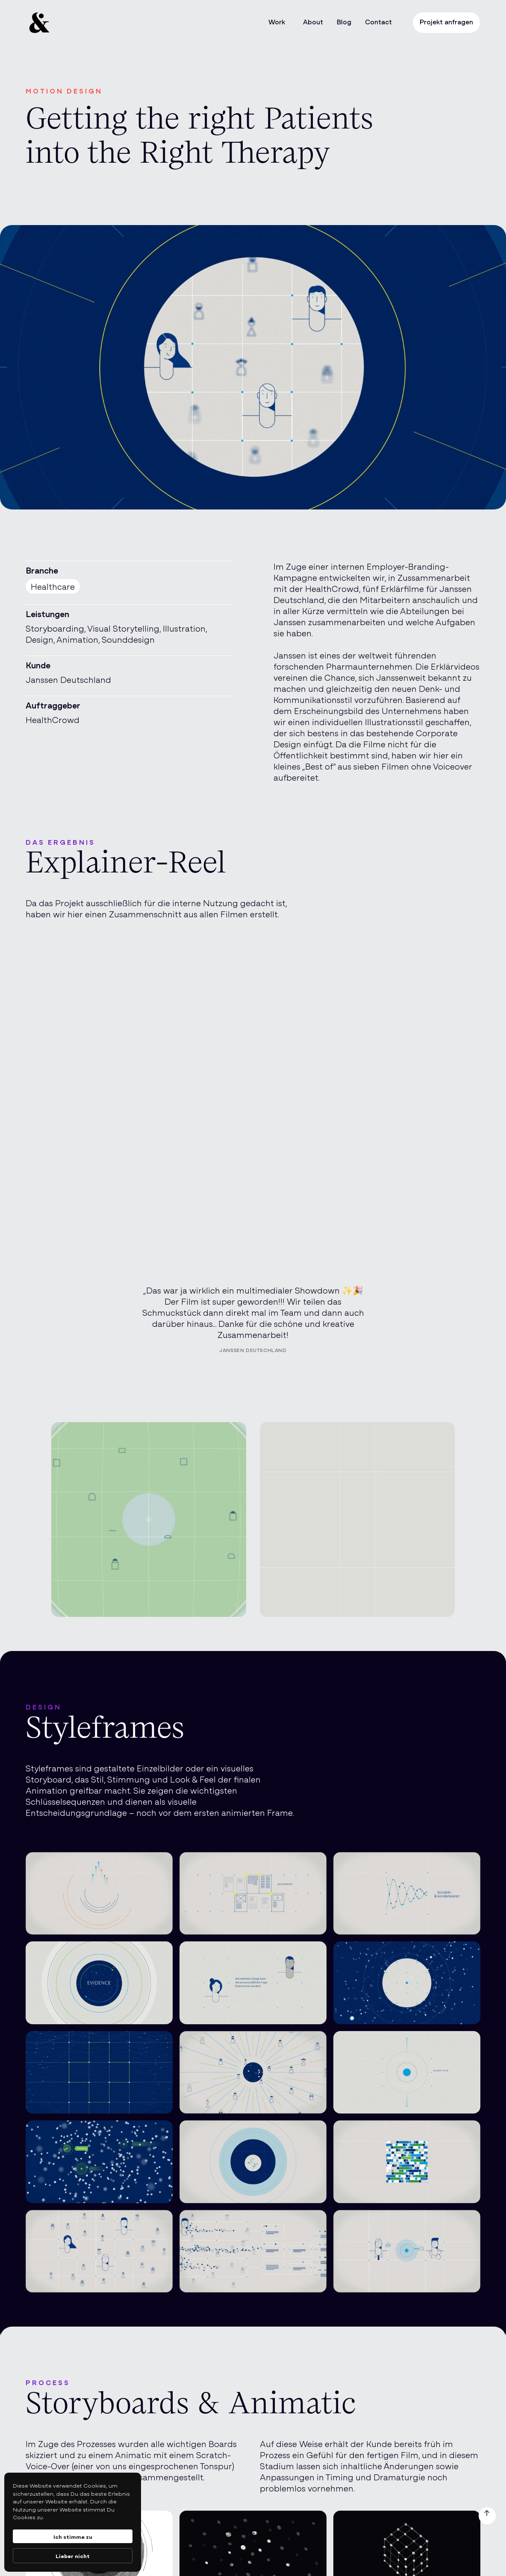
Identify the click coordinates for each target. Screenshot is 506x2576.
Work (276, 21)
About (313, 21)
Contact (378, 21)
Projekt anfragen (446, 21)
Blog (344, 21)
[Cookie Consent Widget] (72, 2522)
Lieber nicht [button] (73, 2555)
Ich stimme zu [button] (72, 2536)
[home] (83, 23)
